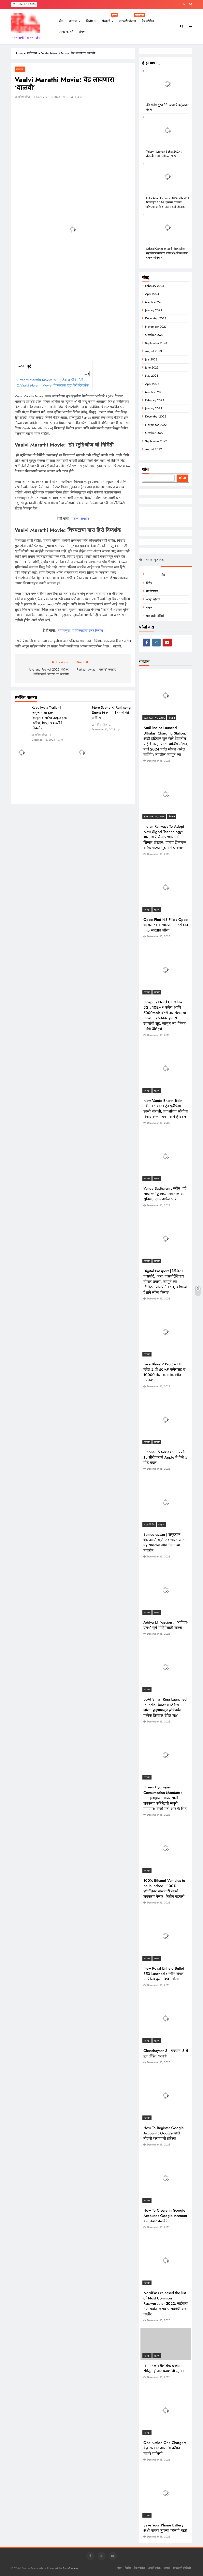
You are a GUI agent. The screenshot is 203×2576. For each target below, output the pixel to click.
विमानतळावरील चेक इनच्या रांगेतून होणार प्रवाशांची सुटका (163, 2368)
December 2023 (155, 318)
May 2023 (151, 375)
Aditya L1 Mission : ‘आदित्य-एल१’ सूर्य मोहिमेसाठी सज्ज (165, 1625)
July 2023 (151, 359)
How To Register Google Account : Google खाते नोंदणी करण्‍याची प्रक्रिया (163, 2133)
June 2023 (151, 367)
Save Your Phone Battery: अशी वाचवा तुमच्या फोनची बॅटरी (165, 2528)
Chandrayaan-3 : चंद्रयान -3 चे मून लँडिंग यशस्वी (165, 2053)
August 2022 (153, 449)
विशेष (89, 21)
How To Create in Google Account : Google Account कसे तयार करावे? (165, 2216)
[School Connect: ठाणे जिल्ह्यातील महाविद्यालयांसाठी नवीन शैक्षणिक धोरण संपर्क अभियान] (167, 241)
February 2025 (154, 286)
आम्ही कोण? (66, 32)
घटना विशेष (149, 1524)
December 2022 (155, 416)
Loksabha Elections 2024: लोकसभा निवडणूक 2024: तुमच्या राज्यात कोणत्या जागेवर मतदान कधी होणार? (167, 202)
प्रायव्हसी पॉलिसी (155, 616)
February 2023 (154, 400)
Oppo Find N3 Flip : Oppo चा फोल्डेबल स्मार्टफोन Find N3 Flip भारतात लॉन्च (165, 925)
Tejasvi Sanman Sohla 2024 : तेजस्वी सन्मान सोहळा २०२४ (164, 153)
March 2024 (153, 302)
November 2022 (156, 425)
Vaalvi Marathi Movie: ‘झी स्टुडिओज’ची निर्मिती (51, 379)
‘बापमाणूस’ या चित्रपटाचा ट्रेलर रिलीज (80, 630)
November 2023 (156, 327)
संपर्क (82, 32)
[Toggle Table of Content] (84, 374)
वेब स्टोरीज (148, 21)
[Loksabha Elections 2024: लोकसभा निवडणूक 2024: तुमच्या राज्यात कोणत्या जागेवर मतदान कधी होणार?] (167, 190)
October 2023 (154, 335)
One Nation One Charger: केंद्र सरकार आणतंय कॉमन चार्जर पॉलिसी (164, 2448)
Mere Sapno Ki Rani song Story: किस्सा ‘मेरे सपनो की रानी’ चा (111, 712)
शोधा (182, 478)
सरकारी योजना (129, 19)
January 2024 (153, 310)
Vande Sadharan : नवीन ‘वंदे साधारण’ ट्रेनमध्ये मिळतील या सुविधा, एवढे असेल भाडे (164, 1194)
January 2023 (153, 408)
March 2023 (153, 392)
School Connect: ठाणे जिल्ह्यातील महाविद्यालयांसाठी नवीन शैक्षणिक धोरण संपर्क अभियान (167, 253)
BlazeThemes (70, 2568)
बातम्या (73, 21)
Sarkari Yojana (154, 718)
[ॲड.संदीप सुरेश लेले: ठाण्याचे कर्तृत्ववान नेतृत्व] (167, 98)
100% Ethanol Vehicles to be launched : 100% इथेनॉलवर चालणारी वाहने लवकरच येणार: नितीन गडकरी (164, 1888)
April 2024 (152, 294)
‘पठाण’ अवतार (79, 518)
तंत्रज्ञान (171, 718)
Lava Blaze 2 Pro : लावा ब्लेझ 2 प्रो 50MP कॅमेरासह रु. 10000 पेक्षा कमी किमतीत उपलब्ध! (165, 1372)
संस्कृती (109, 19)
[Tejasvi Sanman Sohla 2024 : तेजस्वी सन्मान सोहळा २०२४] (167, 144)
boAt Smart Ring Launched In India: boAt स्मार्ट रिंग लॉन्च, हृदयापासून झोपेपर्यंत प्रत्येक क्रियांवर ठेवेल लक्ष (165, 1707)
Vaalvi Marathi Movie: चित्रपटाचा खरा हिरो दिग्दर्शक (54, 385)
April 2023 (152, 384)
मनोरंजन (19, 69)
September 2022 (156, 441)
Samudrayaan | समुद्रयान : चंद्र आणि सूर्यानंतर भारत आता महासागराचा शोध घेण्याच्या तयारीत (164, 1542)
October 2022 (154, 433)
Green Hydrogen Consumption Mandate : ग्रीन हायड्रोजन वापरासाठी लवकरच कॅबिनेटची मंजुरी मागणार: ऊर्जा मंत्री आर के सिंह (165, 1797)
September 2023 (156, 343)
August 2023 (153, 351)
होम (61, 21)
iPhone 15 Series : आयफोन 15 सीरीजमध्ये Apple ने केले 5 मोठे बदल (165, 1457)
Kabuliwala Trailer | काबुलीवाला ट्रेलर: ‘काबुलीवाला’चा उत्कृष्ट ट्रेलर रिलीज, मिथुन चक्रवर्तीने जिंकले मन (49, 718)
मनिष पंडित (24, 97)
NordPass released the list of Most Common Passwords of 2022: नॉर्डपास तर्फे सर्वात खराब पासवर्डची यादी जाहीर (165, 2303)
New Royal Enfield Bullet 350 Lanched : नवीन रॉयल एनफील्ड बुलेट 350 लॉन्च (163, 1974)
